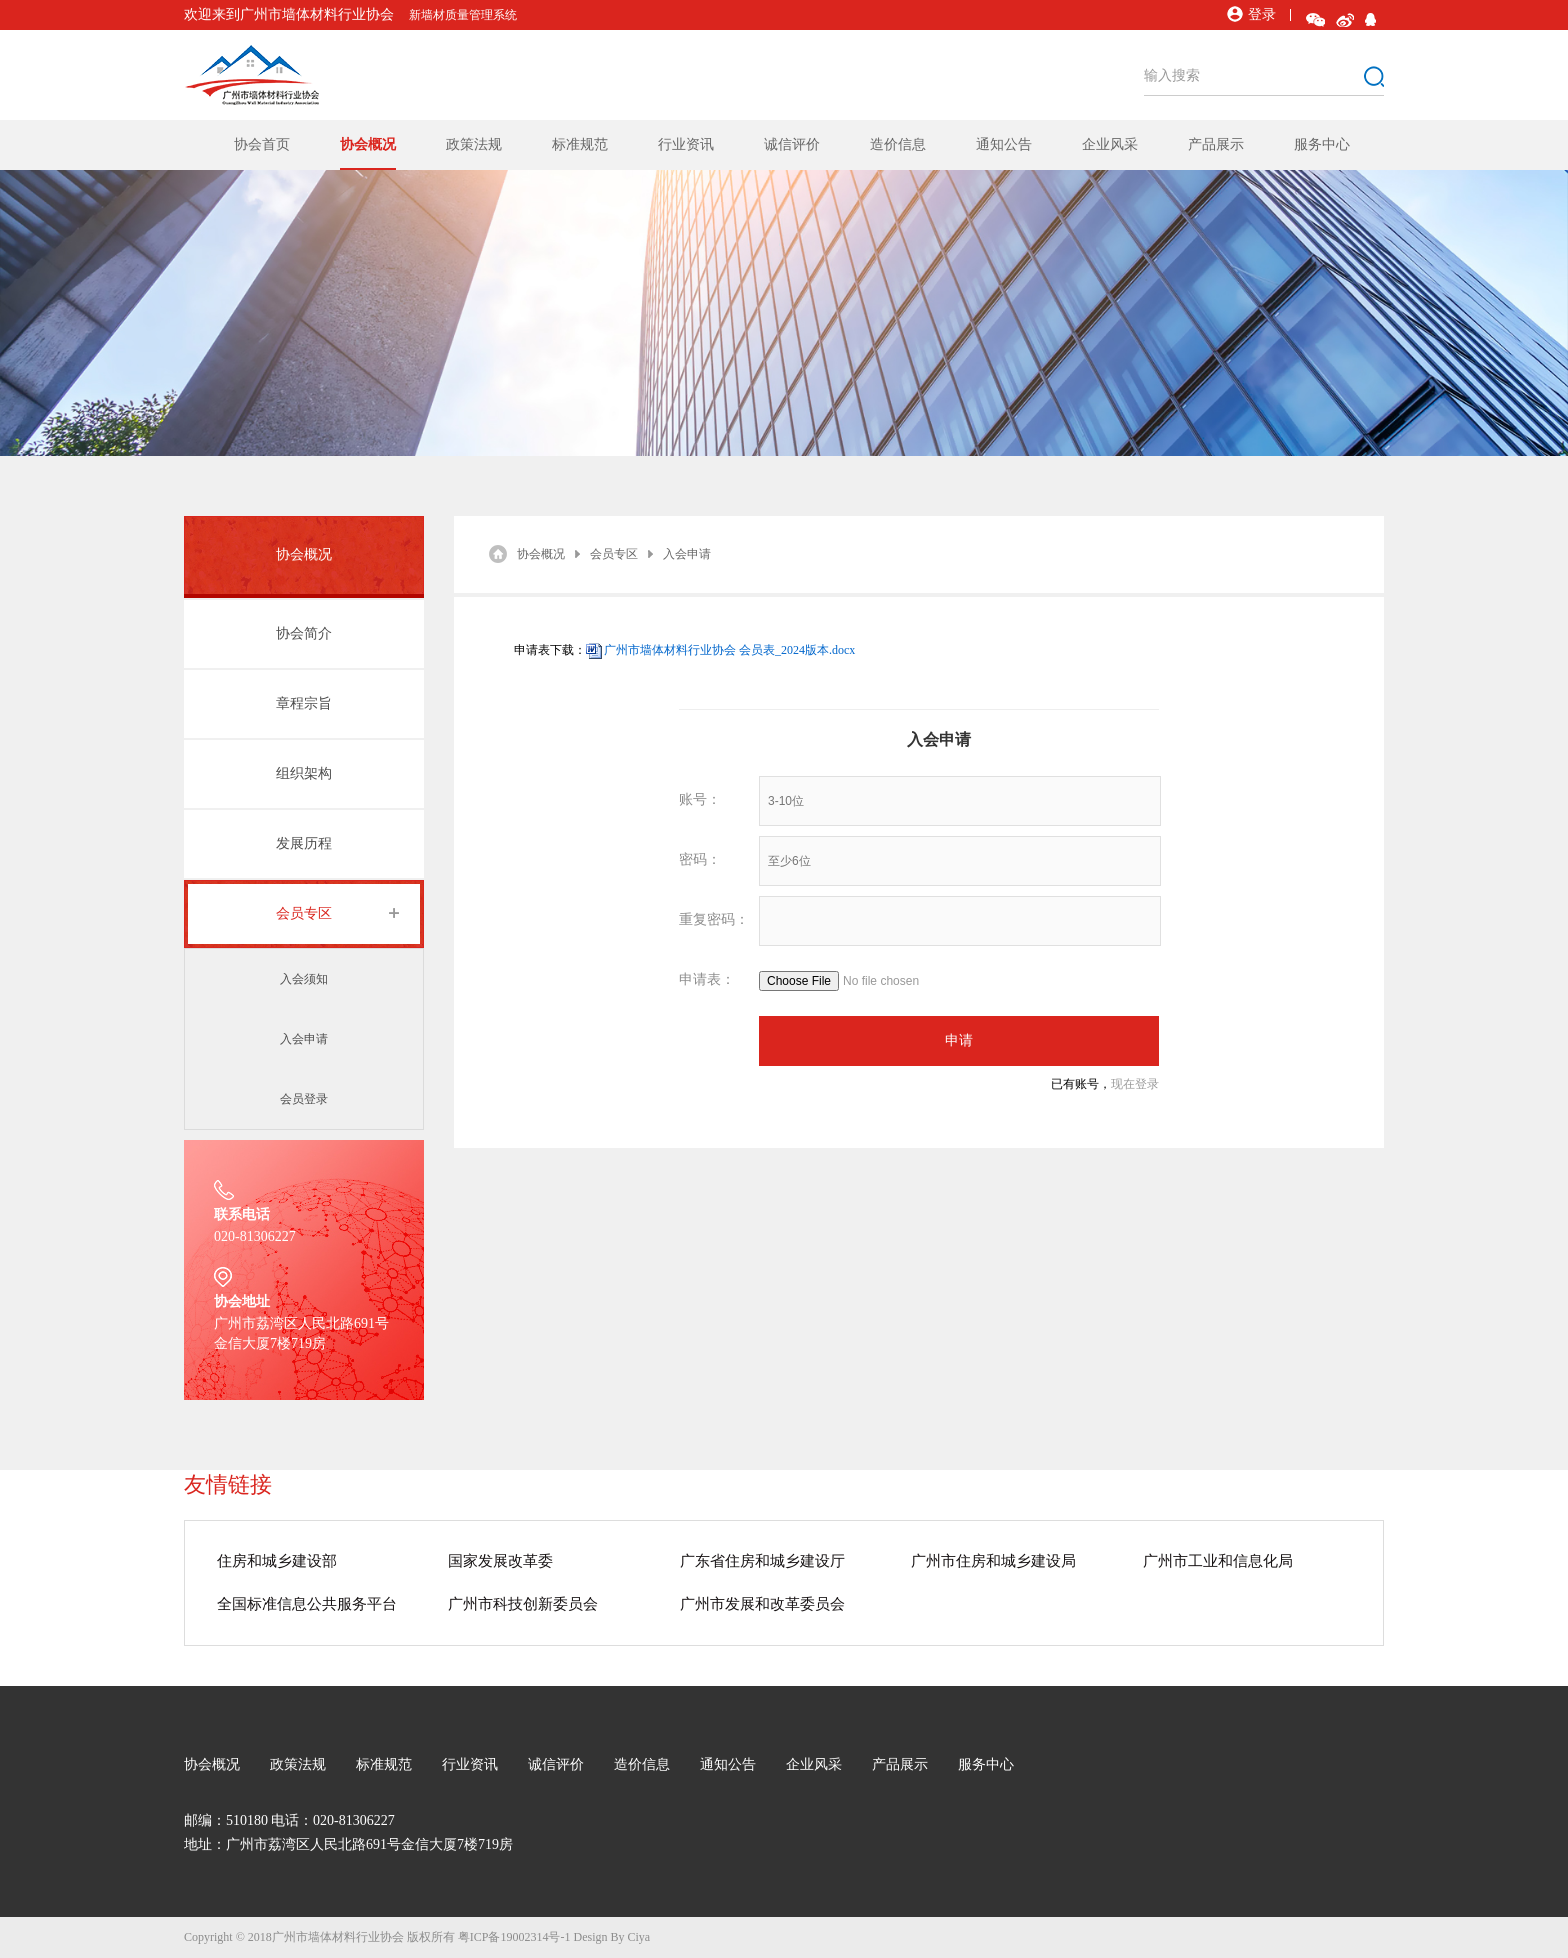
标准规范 (580, 144)
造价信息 (898, 144)
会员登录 (304, 1099)
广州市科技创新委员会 (523, 1604)
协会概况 (368, 144)
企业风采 (1110, 144)
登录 (1251, 14)
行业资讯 (686, 144)
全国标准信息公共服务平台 (307, 1604)
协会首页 (262, 144)
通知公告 (1004, 144)
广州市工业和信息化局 (1218, 1561)
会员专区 (304, 913)
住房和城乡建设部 (277, 1561)
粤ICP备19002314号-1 (514, 1937)
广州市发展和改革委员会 (762, 1604)
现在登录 (1135, 1084)
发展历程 (304, 843)
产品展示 (1216, 144)
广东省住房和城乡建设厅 (762, 1561)
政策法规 (474, 144)
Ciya (638, 1937)
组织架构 (304, 773)
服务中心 (1322, 144)
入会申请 (304, 1039)
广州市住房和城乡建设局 (993, 1561)
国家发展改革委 (500, 1561)
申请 (959, 1040)
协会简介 (304, 633)
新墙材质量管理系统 (463, 15)
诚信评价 (792, 144)
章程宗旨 (304, 703)
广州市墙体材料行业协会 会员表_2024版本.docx (729, 650)
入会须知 (304, 979)
